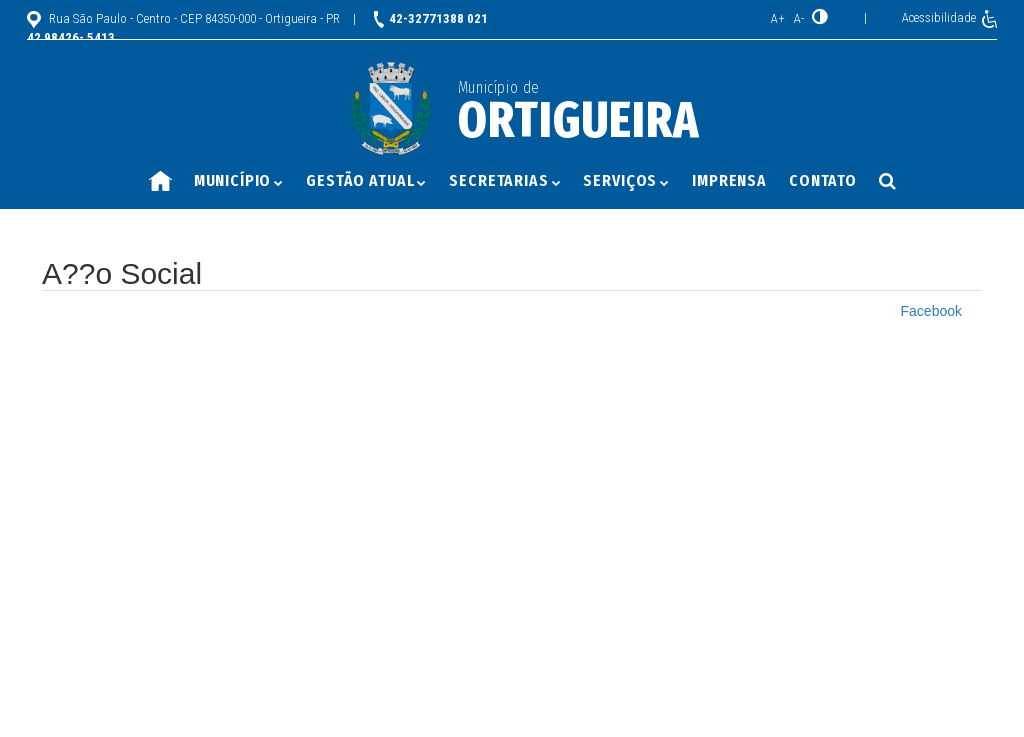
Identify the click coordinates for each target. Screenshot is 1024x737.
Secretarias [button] (505, 180)
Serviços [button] (626, 180)
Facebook (931, 311)
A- (799, 18)
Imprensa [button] (729, 180)
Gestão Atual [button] (366, 180)
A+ (778, 18)
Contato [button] (823, 180)
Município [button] (239, 180)
